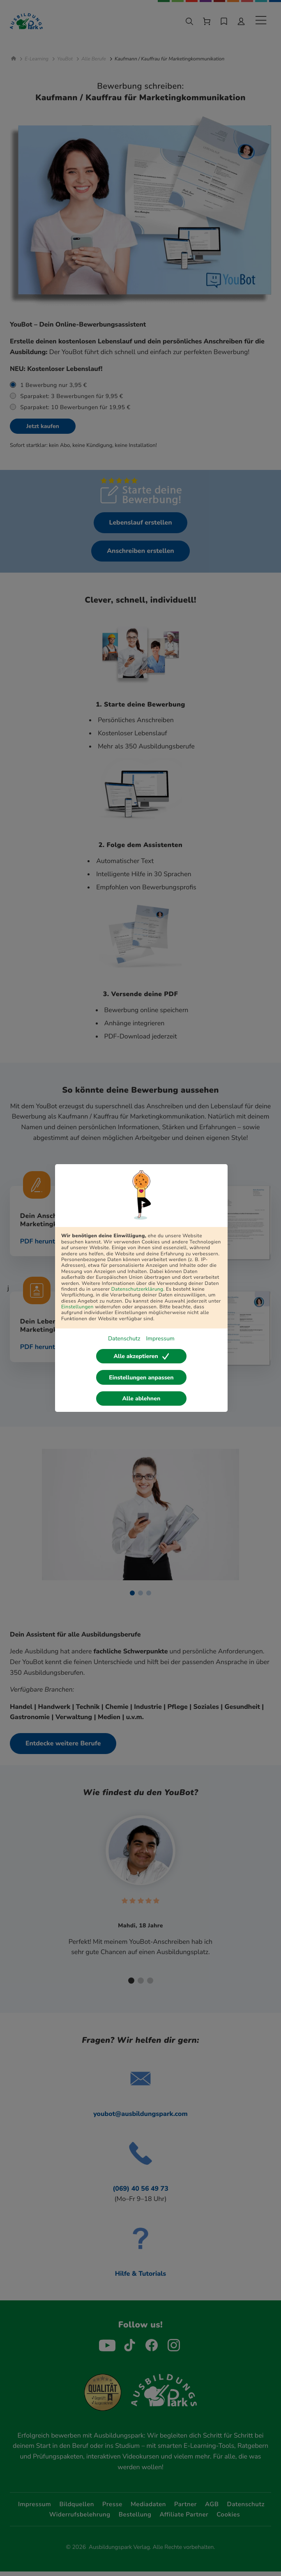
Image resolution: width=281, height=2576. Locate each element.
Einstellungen (77, 1307)
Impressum (160, 1338)
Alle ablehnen (141, 1398)
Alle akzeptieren (141, 1356)
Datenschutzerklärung (137, 1289)
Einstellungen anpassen (141, 1377)
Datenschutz (124, 1338)
